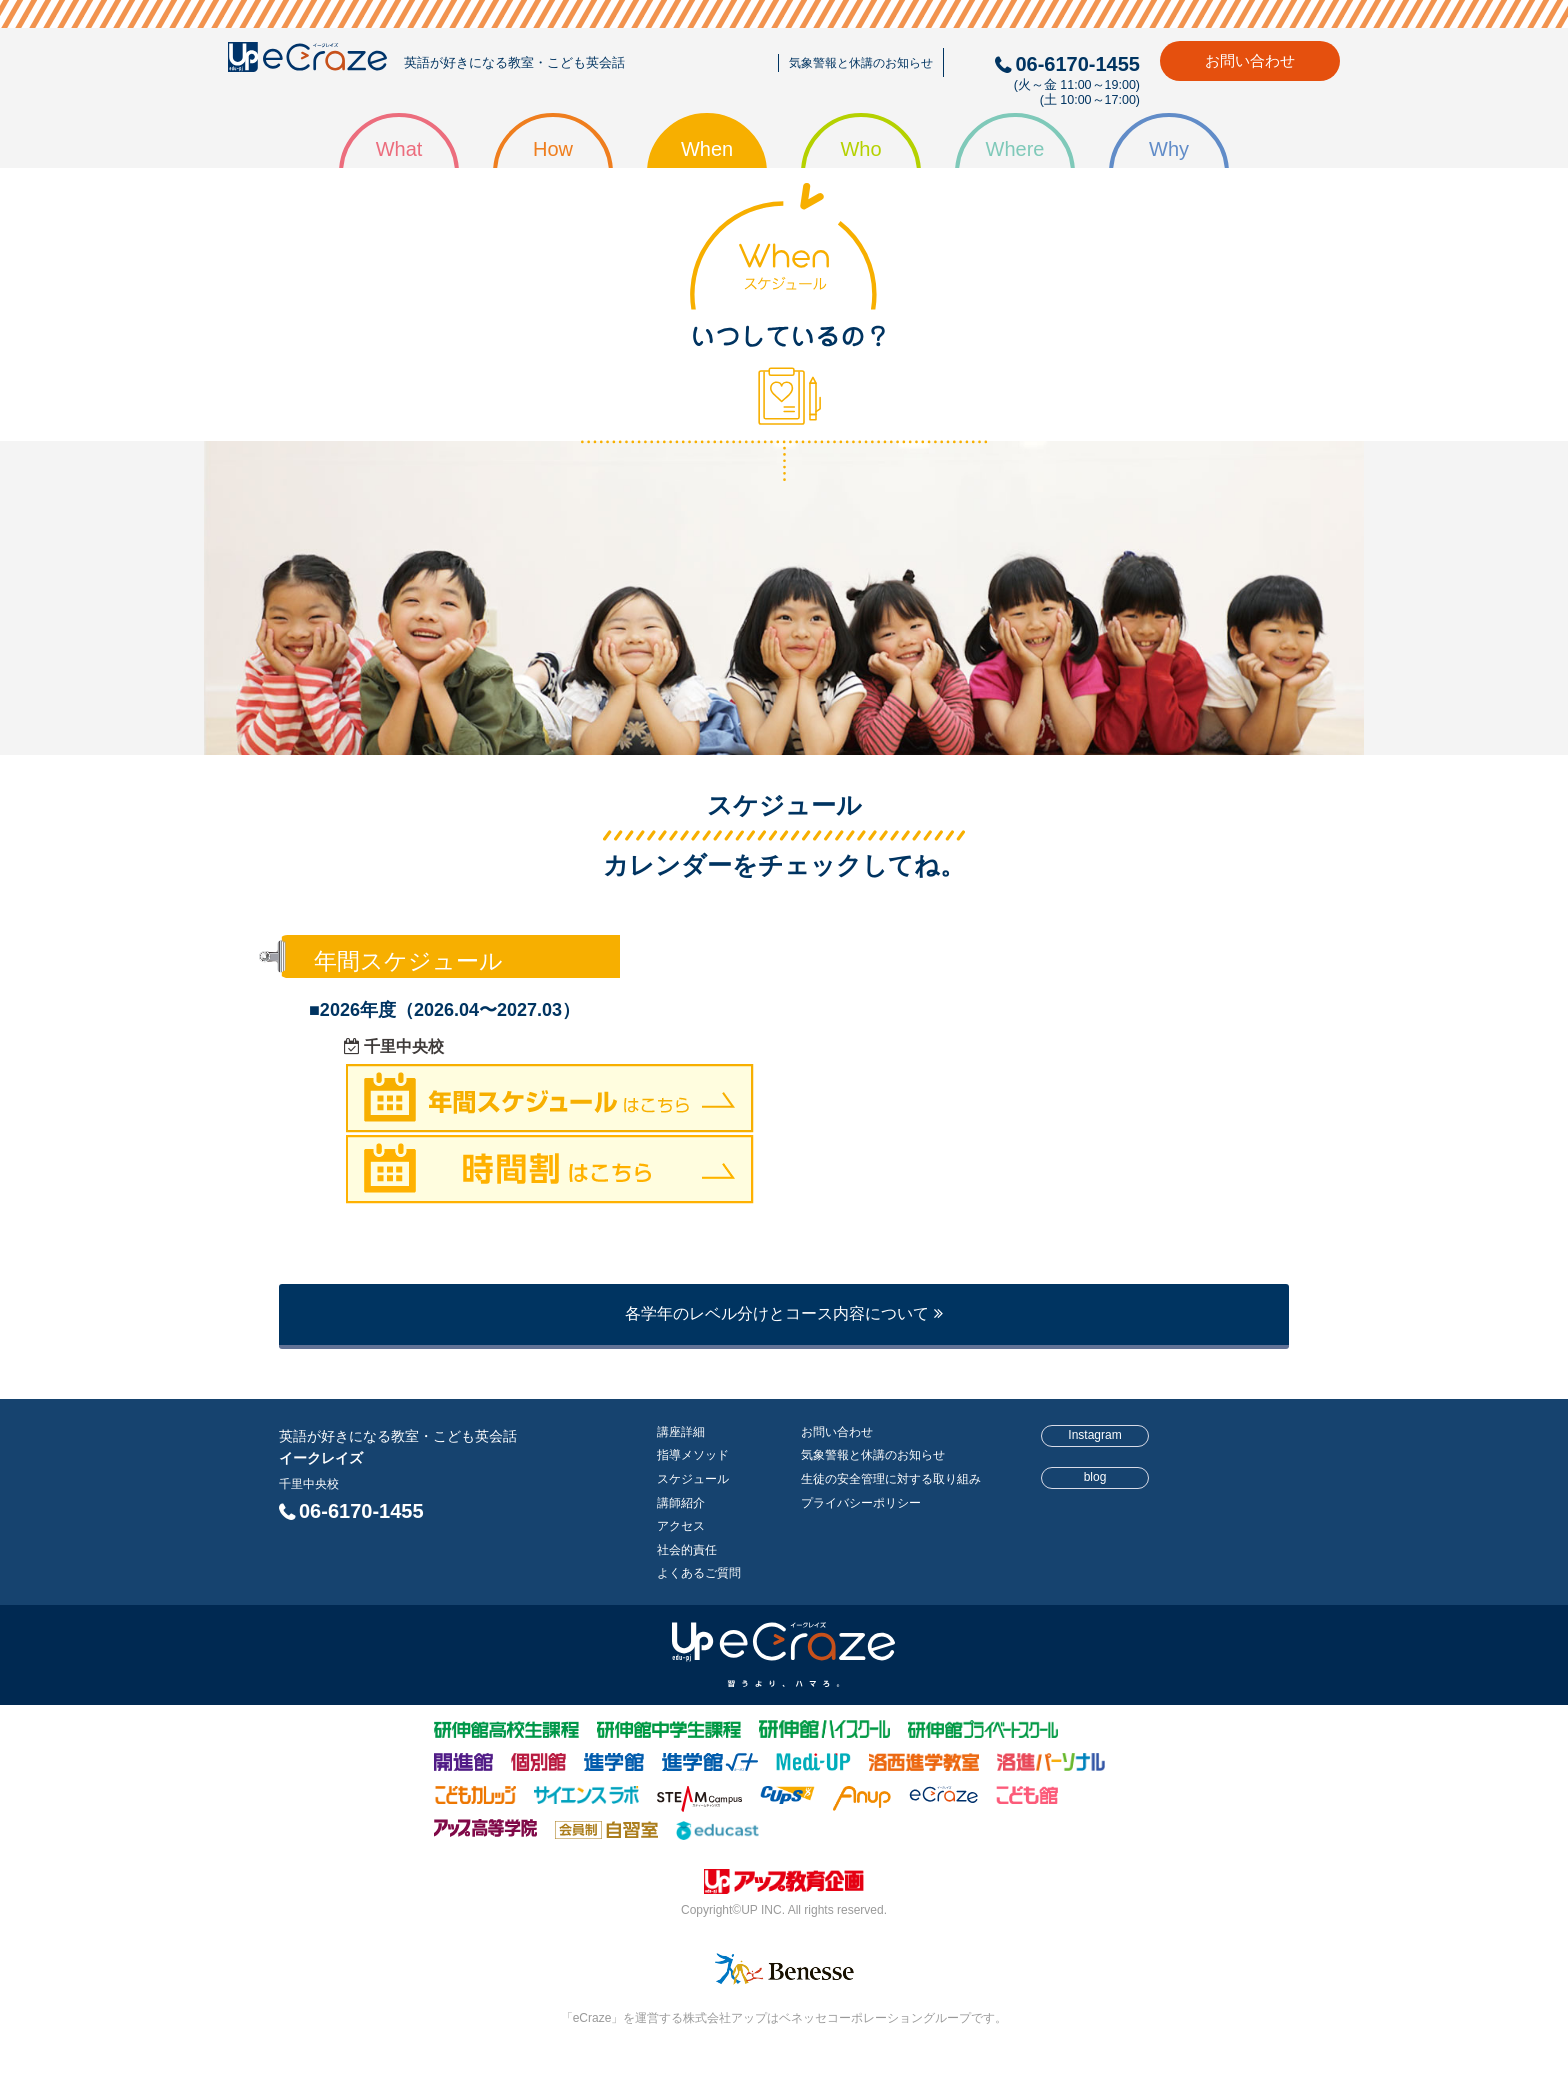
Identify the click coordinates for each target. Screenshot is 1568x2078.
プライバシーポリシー (861, 1503)
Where (1015, 149)
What (399, 149)
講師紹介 (681, 1503)
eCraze (307, 61)
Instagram (1094, 1435)
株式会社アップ (784, 1885)
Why (1169, 149)
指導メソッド (693, 1455)
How (553, 149)
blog (1095, 1477)
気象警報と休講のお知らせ (861, 63)
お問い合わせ (1250, 60)
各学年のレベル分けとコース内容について (783, 1313)
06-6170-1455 (361, 1511)
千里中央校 (309, 1484)
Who (860, 149)
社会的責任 (687, 1550)
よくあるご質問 (699, 1573)
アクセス (681, 1526)
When (707, 149)
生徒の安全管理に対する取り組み (891, 1479)
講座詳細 (681, 1432)
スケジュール (693, 1479)
